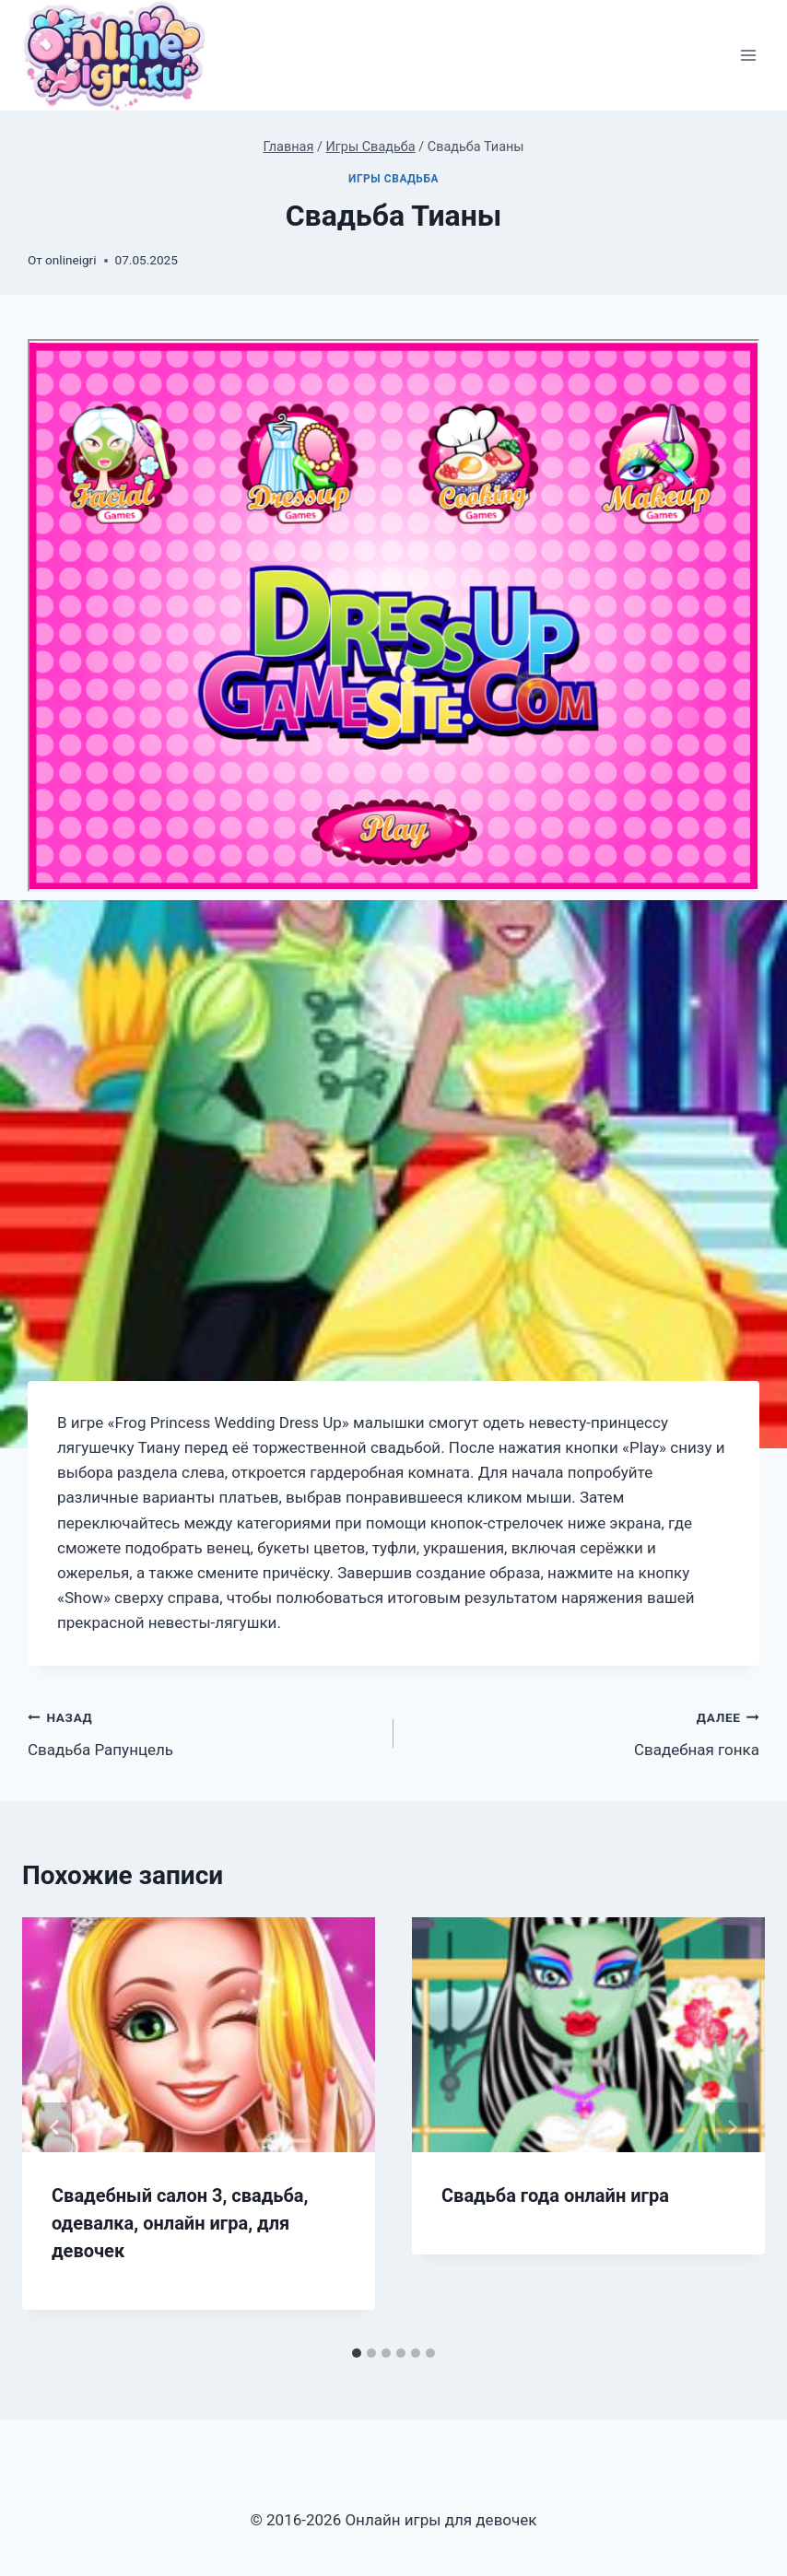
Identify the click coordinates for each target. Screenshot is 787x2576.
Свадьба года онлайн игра (555, 2195)
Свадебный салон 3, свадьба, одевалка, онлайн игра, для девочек (180, 2223)
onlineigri (70, 259)
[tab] (356, 2353)
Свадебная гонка (584, 1731)
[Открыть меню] (748, 55)
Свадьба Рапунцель (203, 1731)
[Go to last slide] (55, 2127)
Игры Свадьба (393, 178)
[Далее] (731, 2127)
